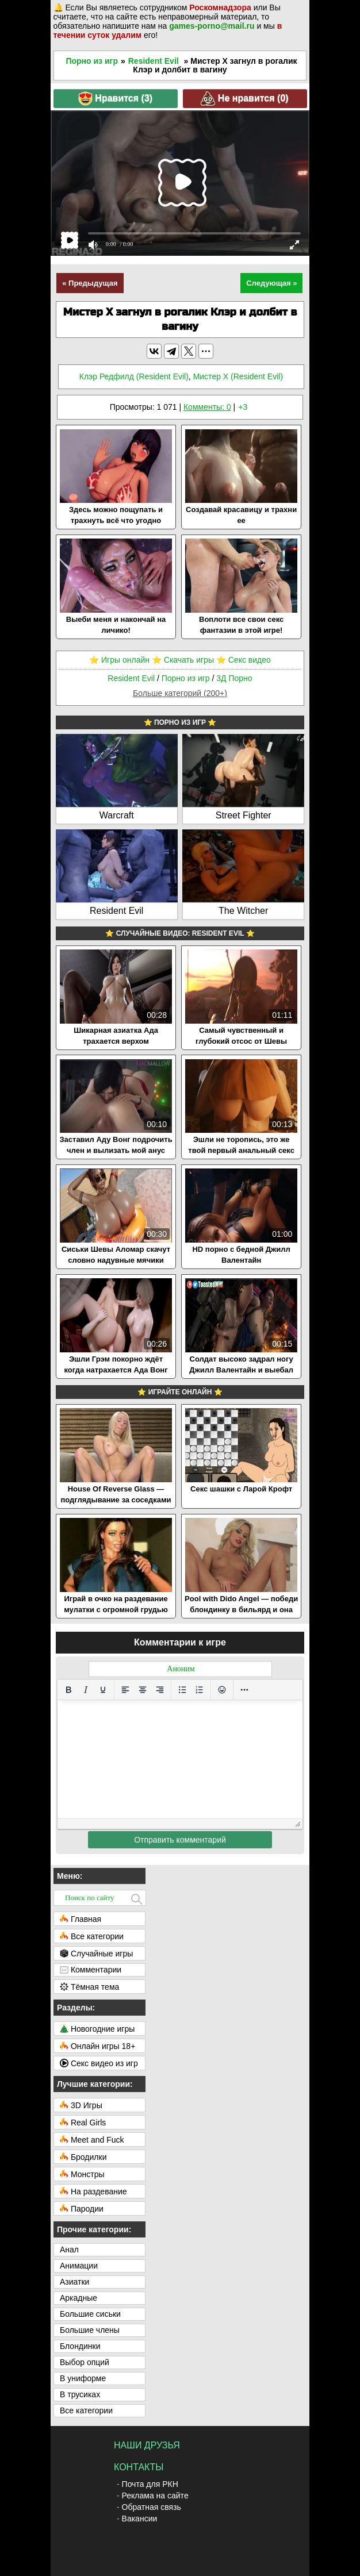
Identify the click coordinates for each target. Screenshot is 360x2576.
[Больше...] (244, 1689)
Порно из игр (92, 61)
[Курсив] (85, 1689)
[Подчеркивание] (103, 1689)
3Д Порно (234, 678)
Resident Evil (153, 61)
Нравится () (115, 98)
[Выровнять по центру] (142, 1689)
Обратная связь (151, 2507)
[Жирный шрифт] (68, 1689)
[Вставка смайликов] (222, 1689)
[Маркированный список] (182, 1689)
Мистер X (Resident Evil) (238, 376)
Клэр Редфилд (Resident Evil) (134, 376)
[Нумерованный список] (199, 1689)
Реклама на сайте (155, 2495)
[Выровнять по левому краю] (125, 1689)
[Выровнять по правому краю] (159, 1689)
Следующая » (271, 283)
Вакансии (140, 2518)
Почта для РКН (150, 2484)
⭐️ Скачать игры (183, 659)
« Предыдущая (89, 283)
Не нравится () (244, 98)
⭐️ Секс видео (243, 659)
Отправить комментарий (180, 1839)
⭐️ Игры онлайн (119, 659)
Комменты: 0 (207, 407)
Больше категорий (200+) (180, 693)
